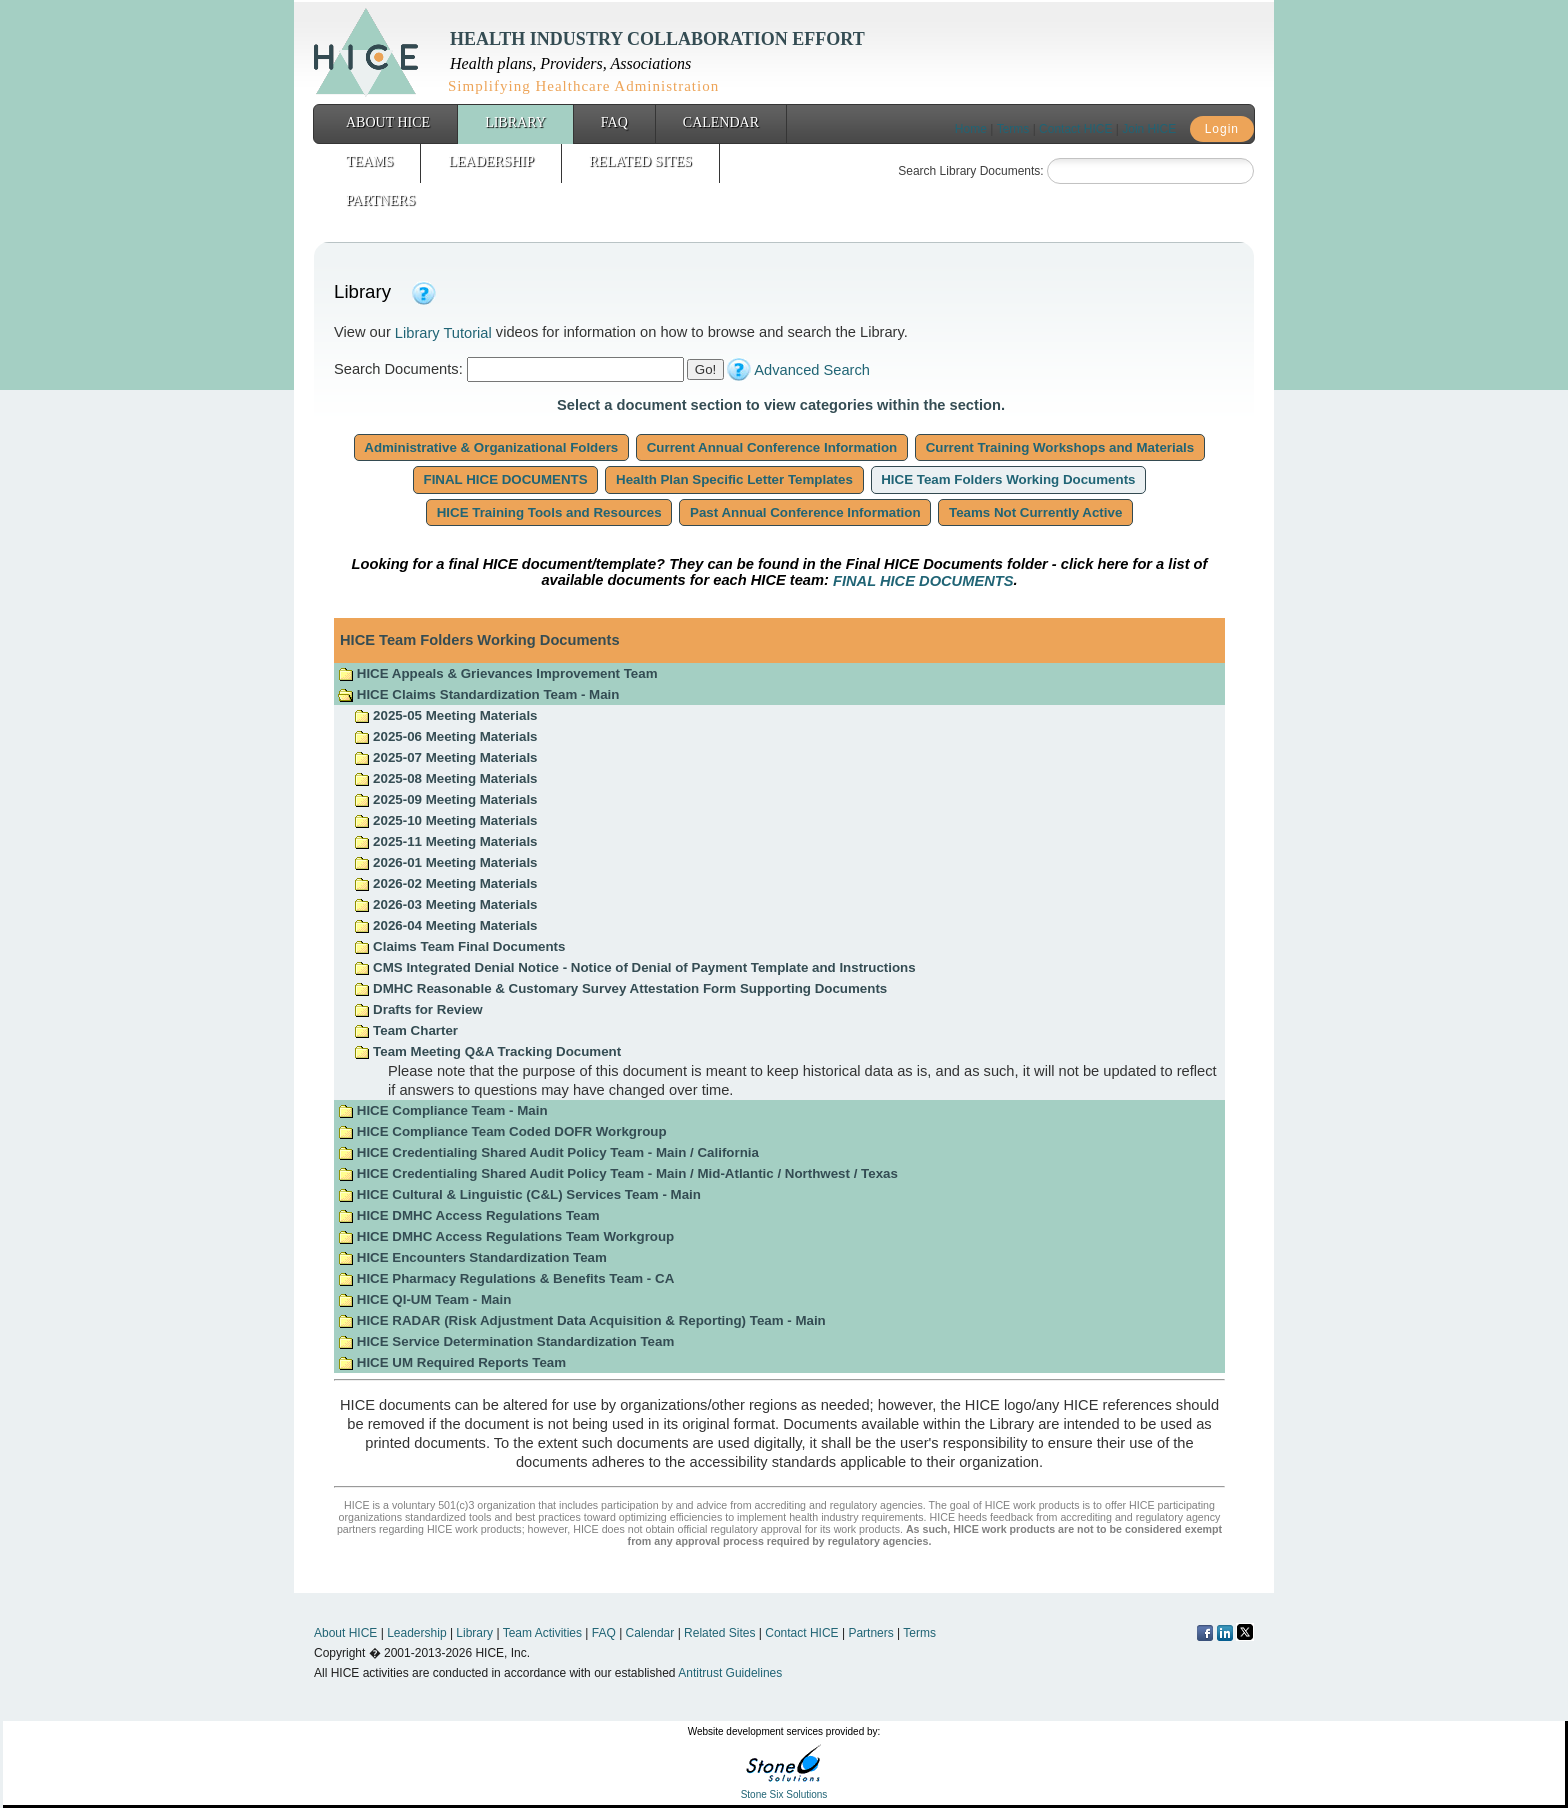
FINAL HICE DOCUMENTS (506, 479)
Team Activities (542, 1633)
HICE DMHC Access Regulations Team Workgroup (506, 1236)
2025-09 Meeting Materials (445, 799)
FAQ (614, 122)
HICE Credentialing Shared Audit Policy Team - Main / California (548, 1152)
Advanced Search (812, 370)
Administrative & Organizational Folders (491, 447)
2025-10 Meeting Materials (445, 820)
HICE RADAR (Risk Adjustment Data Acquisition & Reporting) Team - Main (582, 1320)
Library (515, 122)
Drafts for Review (418, 1009)
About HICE (388, 122)
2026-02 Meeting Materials (445, 883)
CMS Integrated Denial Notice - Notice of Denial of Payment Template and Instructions (634, 967)
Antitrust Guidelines (730, 1673)
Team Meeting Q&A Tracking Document (487, 1051)
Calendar (721, 122)
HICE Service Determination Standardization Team (506, 1341)
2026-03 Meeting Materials (445, 904)
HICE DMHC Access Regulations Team (469, 1215)
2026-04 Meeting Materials (445, 925)
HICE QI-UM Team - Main (424, 1299)
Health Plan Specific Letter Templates (734, 479)
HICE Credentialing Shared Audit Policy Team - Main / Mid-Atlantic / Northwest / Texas (618, 1173)
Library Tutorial (443, 333)
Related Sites (640, 161)
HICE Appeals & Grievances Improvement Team (497, 673)
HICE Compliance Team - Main (443, 1110)
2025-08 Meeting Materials (445, 778)
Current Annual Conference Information (772, 447)
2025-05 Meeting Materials (445, 715)
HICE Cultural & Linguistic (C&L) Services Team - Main (519, 1194)
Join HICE (1149, 129)
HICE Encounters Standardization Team (472, 1257)
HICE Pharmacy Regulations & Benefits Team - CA (506, 1278)
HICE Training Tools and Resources (549, 512)
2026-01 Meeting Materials (445, 862)
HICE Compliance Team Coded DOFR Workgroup (502, 1131)
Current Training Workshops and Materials (1060, 447)
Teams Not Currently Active (1035, 512)
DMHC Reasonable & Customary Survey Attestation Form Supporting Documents (620, 988)
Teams (369, 161)
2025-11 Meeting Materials (445, 841)
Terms (1013, 129)
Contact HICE (1075, 129)
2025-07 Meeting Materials (445, 757)
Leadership (491, 161)
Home (971, 129)
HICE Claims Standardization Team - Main (478, 694)
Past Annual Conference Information (805, 512)
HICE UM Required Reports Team (452, 1362)
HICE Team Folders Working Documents (1009, 479)
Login (1222, 129)
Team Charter (406, 1030)
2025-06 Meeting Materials (445, 736)
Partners (380, 200)
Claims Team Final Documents (459, 946)
